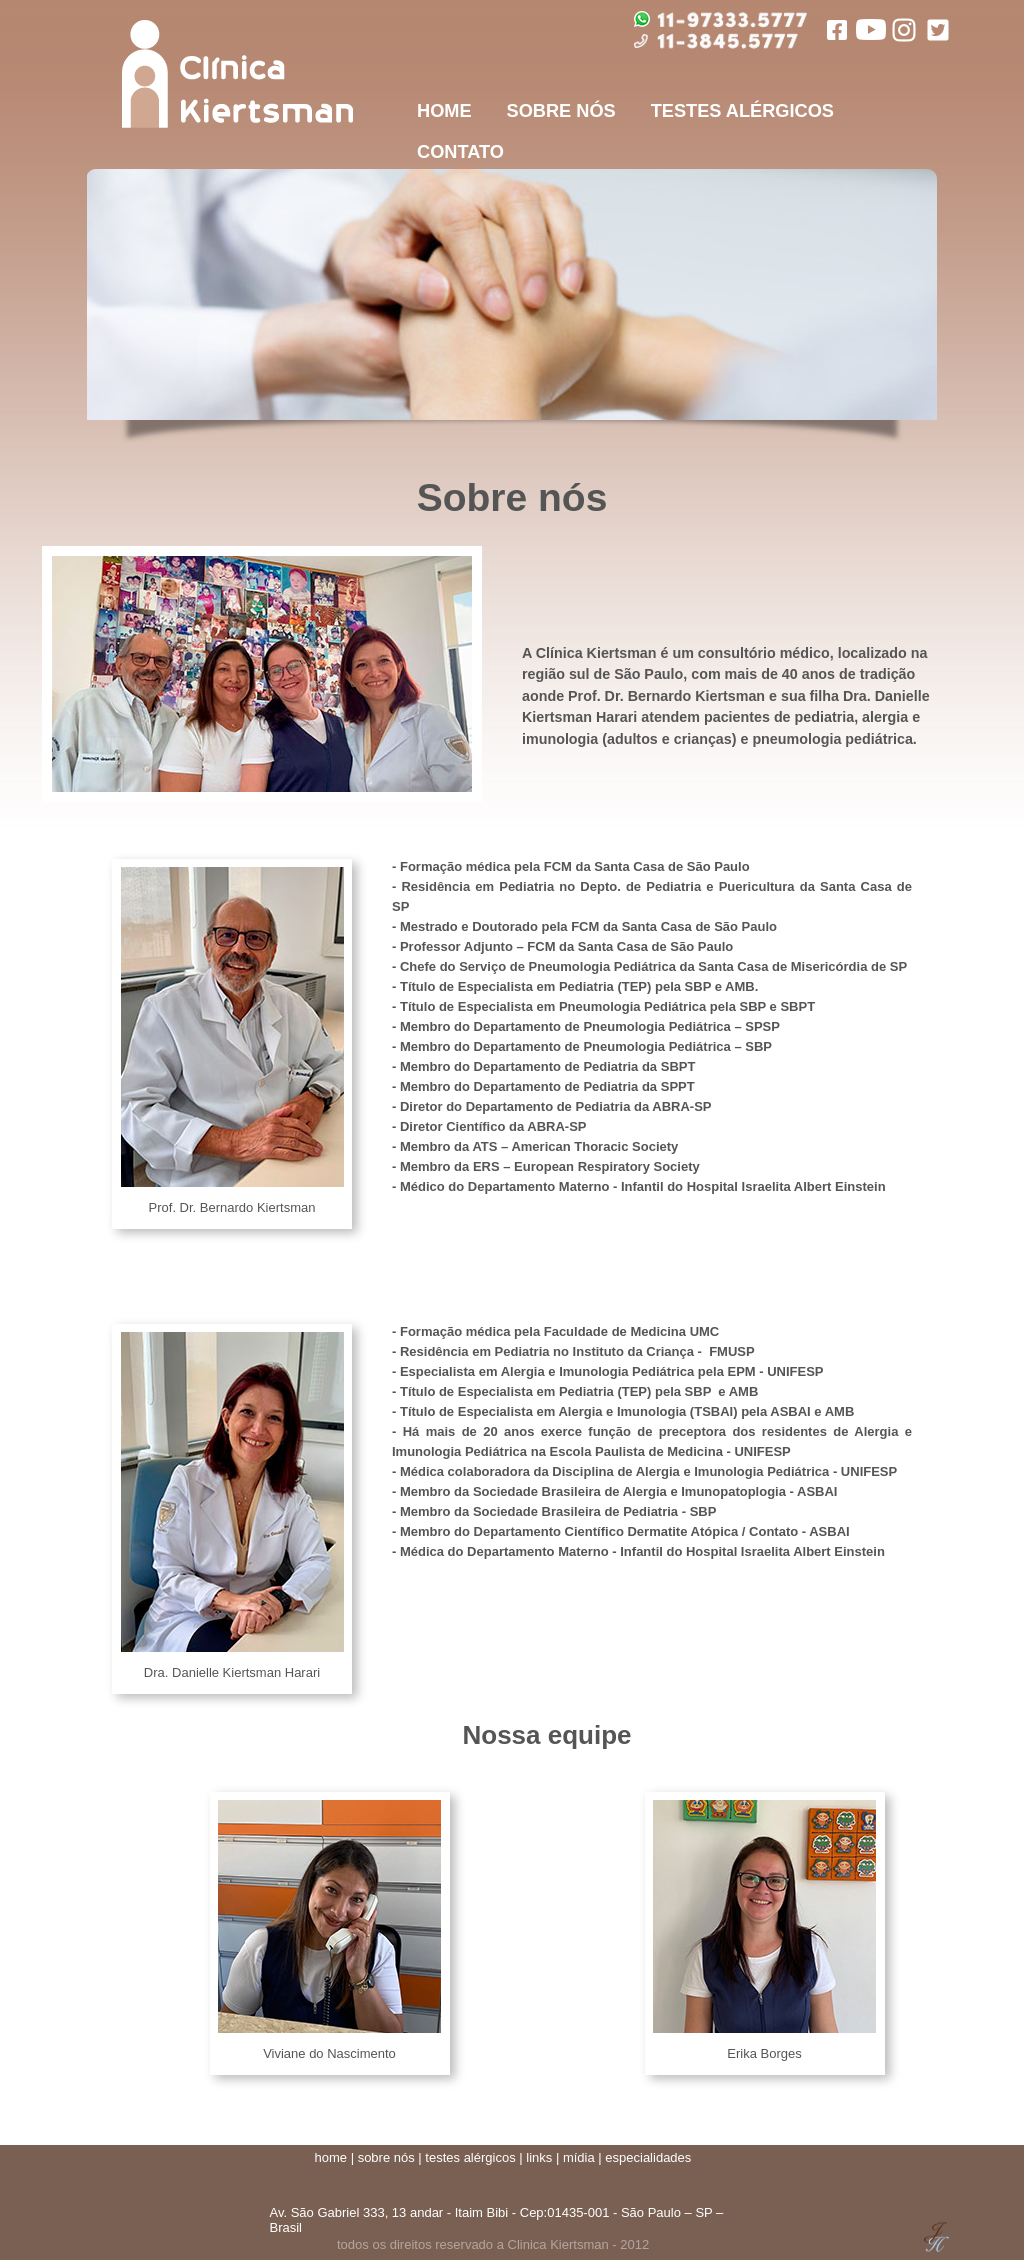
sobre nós (386, 2157)
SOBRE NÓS (561, 111)
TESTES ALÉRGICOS (742, 111)
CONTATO (460, 152)
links (539, 2157)
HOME (444, 111)
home (331, 2157)
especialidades (648, 2157)
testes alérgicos (470, 2157)
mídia (579, 2157)
